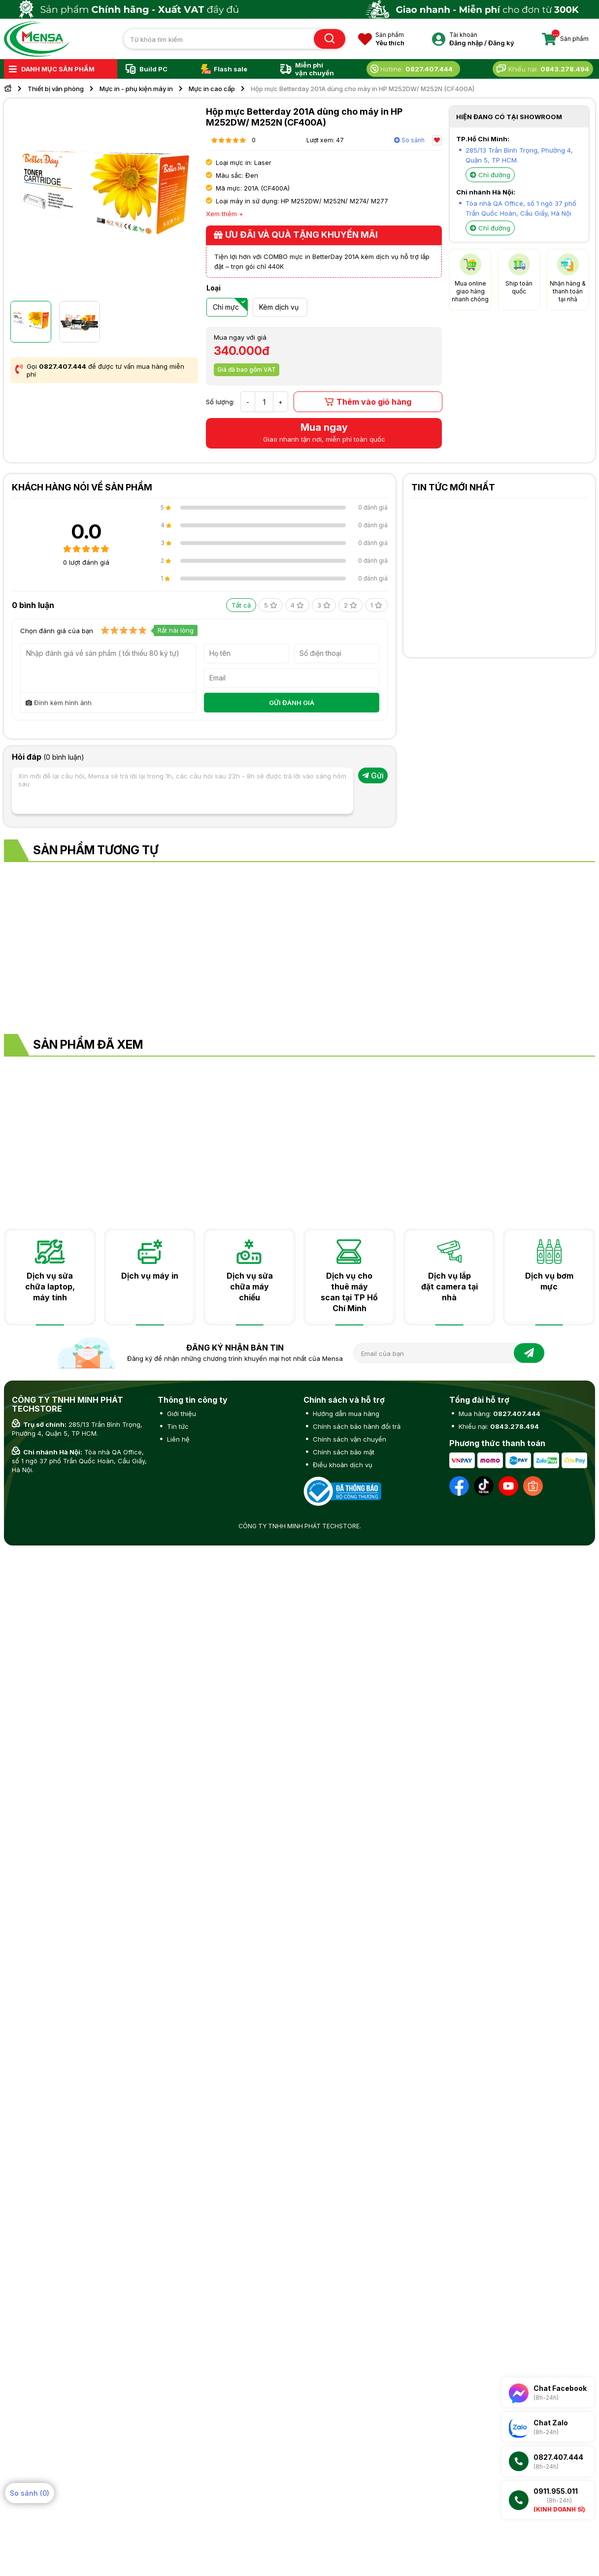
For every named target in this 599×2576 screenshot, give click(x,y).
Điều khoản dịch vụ (341, 1465)
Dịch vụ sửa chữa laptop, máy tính (50, 1286)
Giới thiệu (180, 1413)
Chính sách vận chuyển (348, 1439)
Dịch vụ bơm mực (549, 1281)
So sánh (409, 140)
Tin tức (177, 1426)
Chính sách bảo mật (342, 1452)
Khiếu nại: (498, 1426)
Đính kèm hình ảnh (59, 703)
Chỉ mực (226, 307)
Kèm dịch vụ (279, 307)
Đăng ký (501, 43)
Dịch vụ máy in (149, 1276)
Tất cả (241, 605)
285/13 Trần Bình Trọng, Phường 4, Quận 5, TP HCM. (77, 1428)
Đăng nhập (466, 43)
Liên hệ (177, 1439)
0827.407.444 (62, 366)
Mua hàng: (498, 1413)
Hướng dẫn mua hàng (345, 1413)
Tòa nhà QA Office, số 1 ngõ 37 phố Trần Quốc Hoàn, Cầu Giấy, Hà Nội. (79, 1461)
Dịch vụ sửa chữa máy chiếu (250, 1286)
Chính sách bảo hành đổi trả (355, 1426)
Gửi (373, 775)
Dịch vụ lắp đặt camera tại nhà (449, 1286)
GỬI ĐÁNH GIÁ (291, 703)
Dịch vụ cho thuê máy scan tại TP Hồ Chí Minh (349, 1292)
